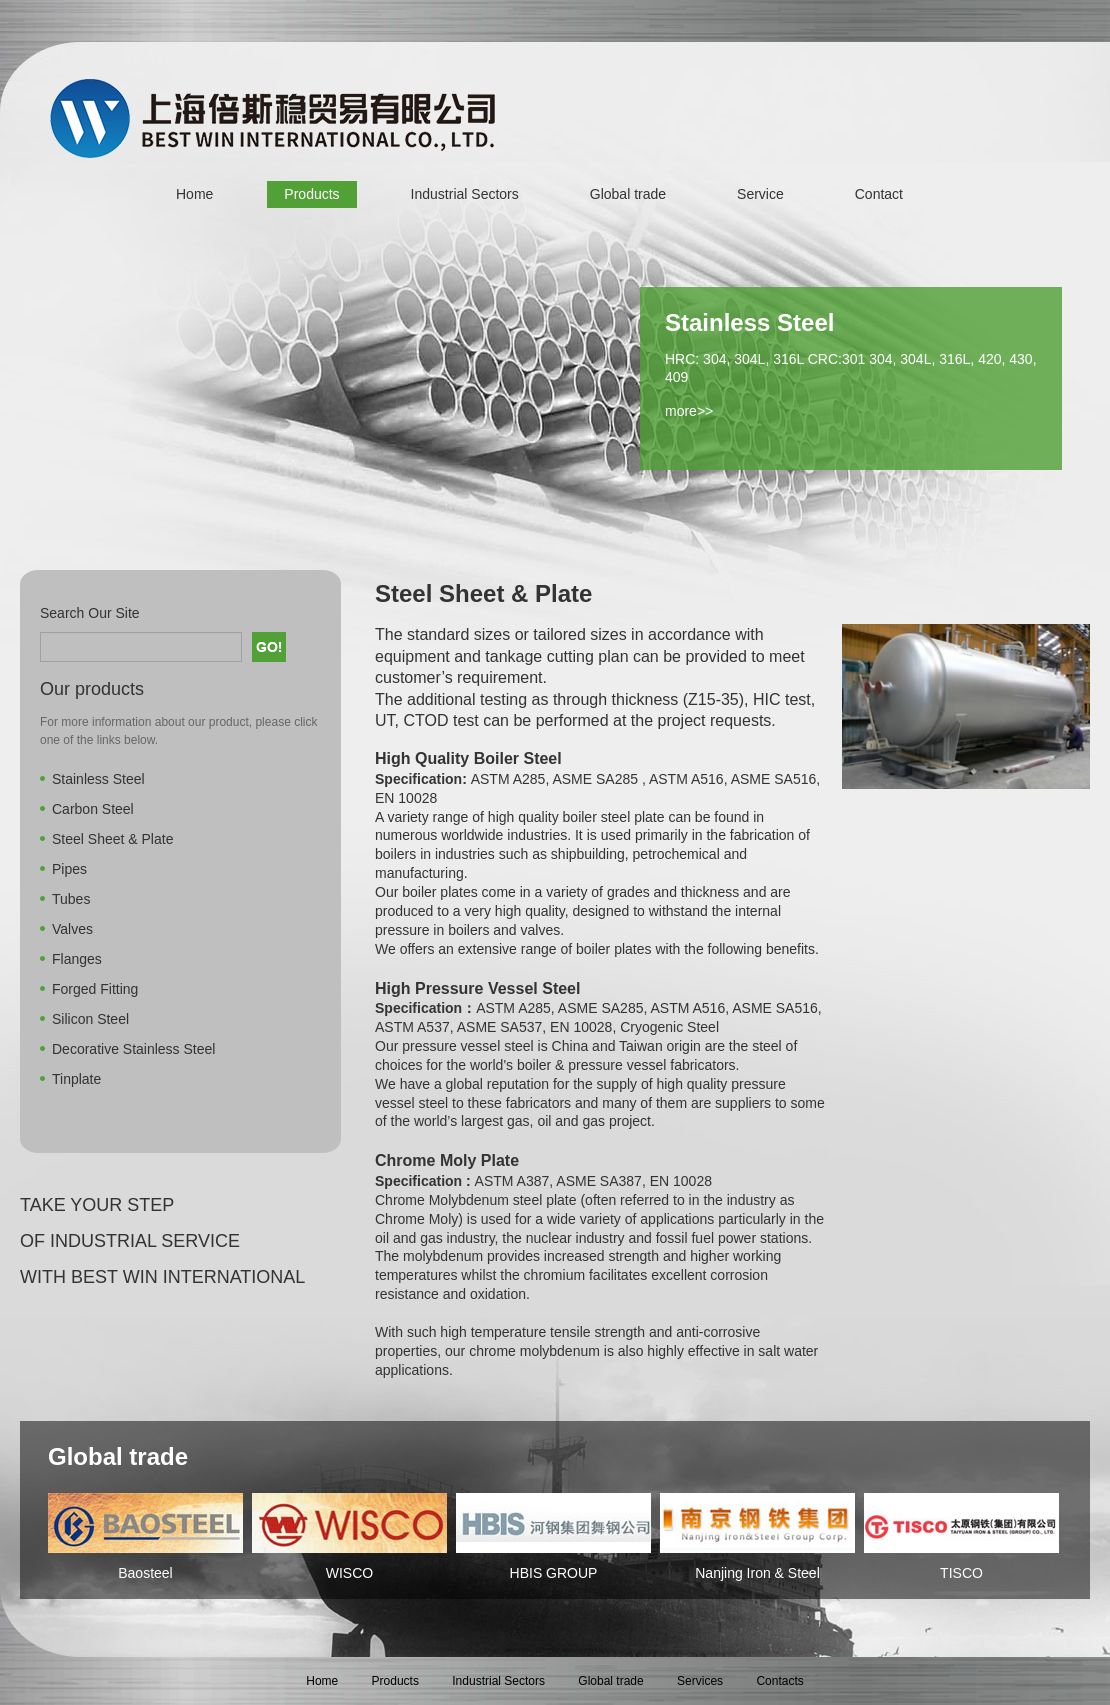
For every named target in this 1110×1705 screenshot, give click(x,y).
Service (760, 194)
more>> (689, 411)
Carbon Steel (93, 809)
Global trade (628, 194)
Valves (72, 929)
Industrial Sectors (465, 194)
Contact (879, 194)
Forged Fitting (95, 989)
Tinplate (76, 1079)
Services (700, 1681)
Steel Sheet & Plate (112, 839)
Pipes (69, 869)
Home (194, 194)
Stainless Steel (98, 779)
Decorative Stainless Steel (133, 1049)
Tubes (71, 899)
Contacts (779, 1681)
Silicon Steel (90, 1019)
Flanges (77, 959)
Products (311, 194)
